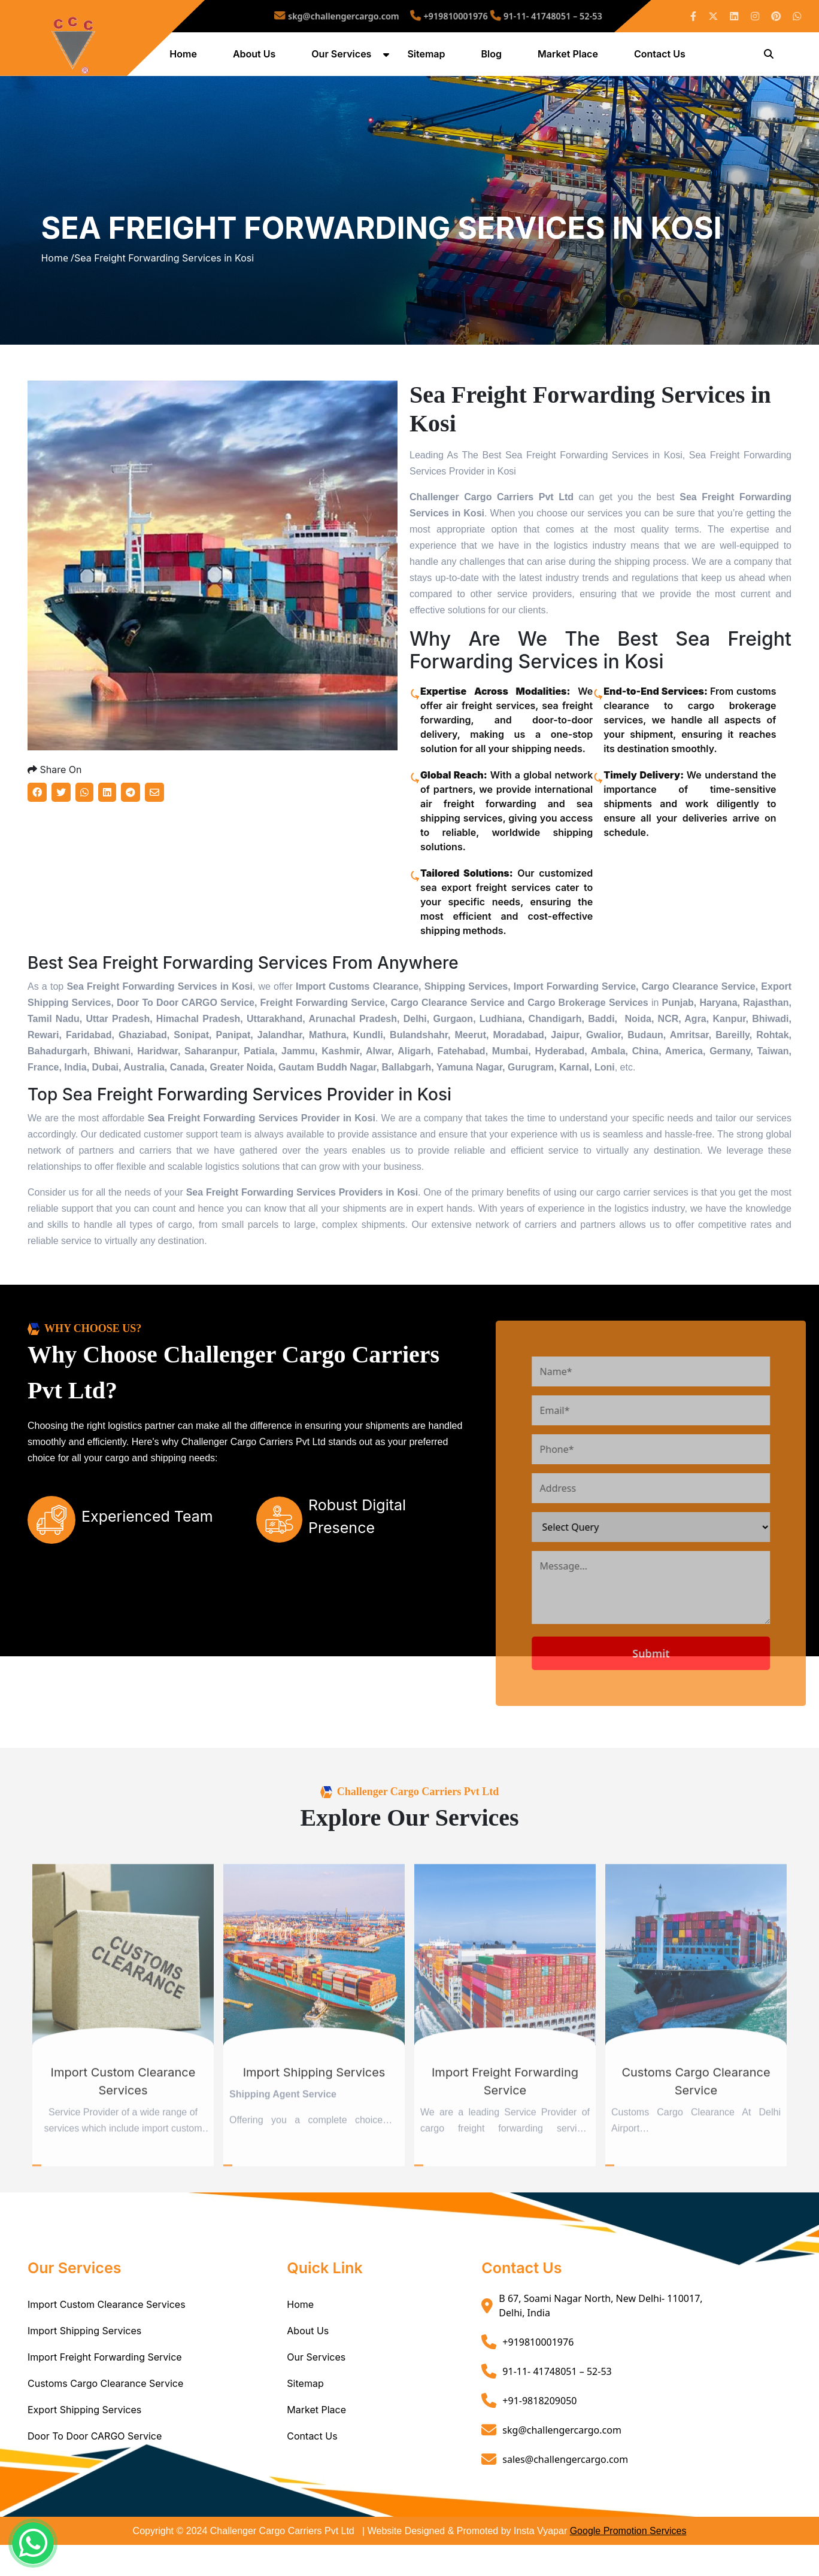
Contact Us (661, 56)
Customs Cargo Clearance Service (105, 2417)
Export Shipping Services (84, 2444)
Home (184, 56)
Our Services (342, 56)
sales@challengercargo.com (565, 2492)
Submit (687, 1687)
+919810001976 (446, 16)
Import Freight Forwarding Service (105, 2391)
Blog (492, 56)
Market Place (569, 56)
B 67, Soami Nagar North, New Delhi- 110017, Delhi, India (600, 2339)
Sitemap (427, 56)
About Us (255, 56)
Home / (57, 276)
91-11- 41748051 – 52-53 (516, 16)
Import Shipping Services (84, 2365)
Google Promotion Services (628, 2565)
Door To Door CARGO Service (95, 2470)
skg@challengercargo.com (364, 16)
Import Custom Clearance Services (107, 2338)
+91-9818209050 (539, 2434)
